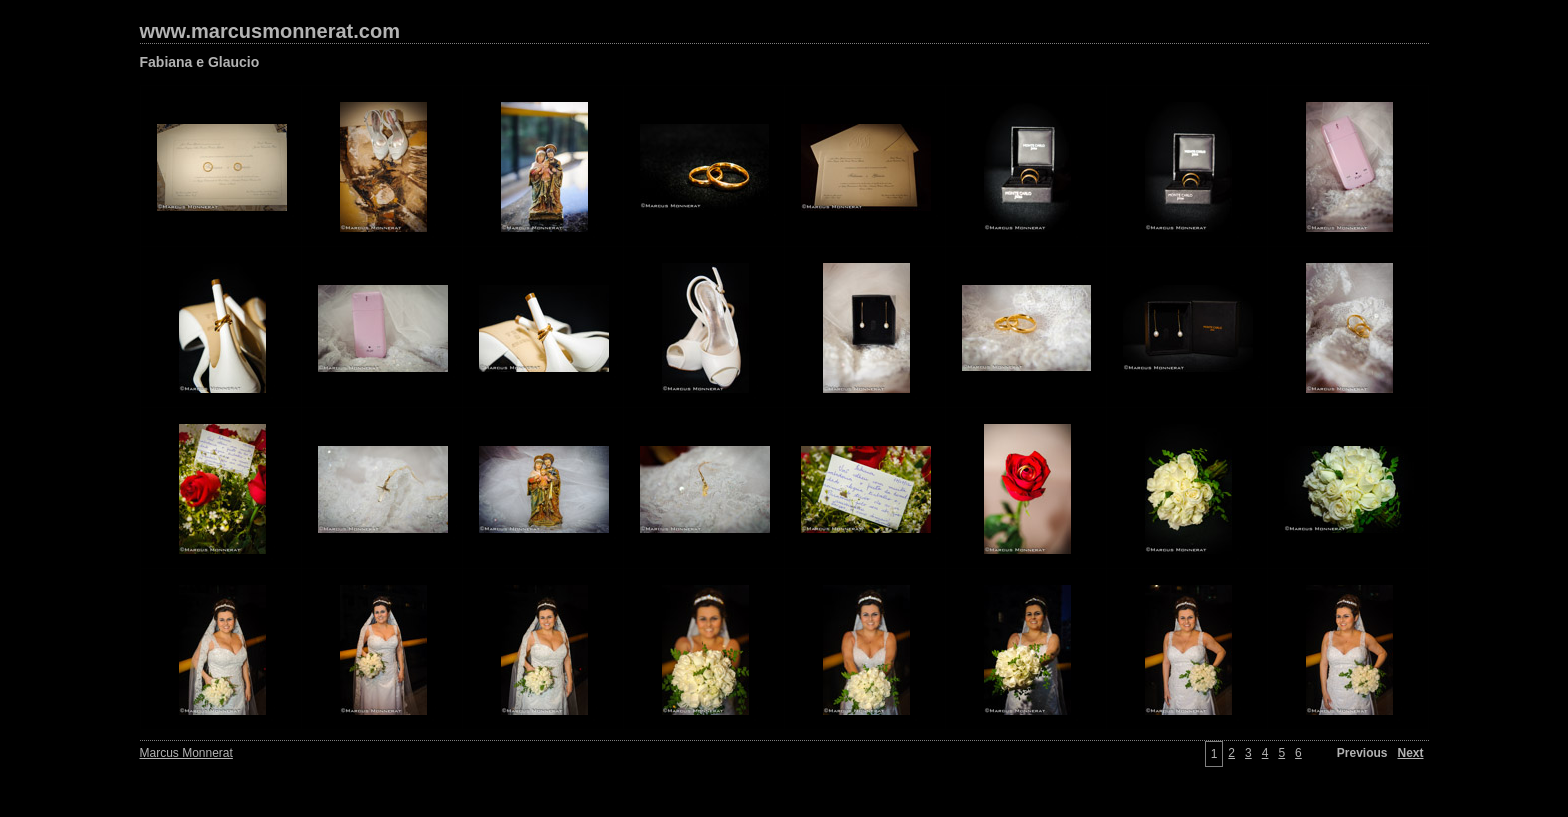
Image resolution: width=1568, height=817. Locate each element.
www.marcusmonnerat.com (270, 31)
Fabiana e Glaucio (200, 62)
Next (1410, 753)
